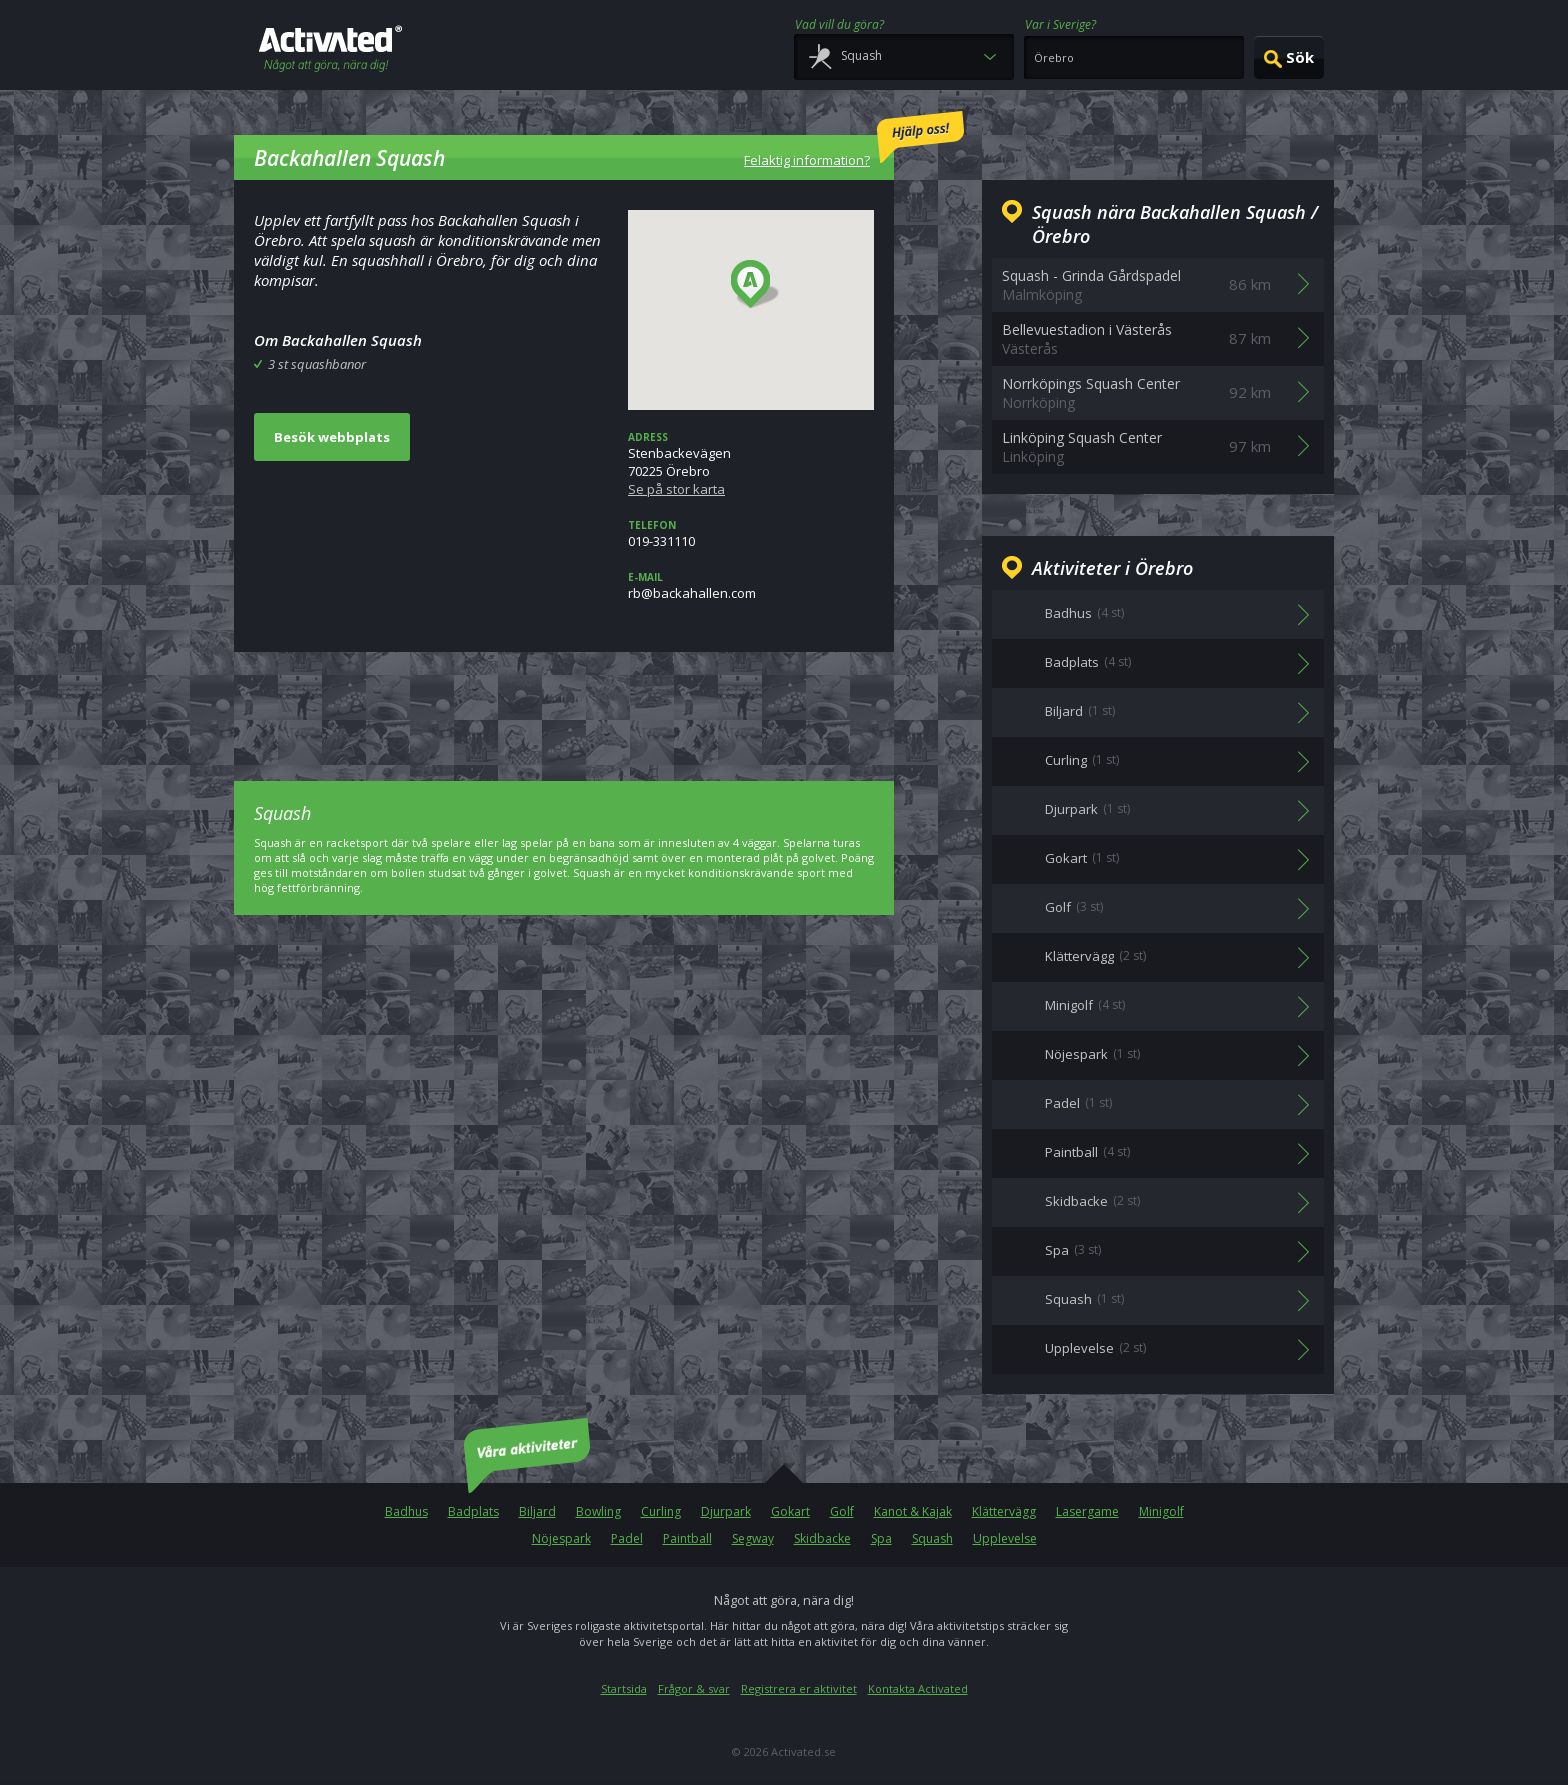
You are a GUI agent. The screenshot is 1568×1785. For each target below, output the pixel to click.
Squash (932, 1538)
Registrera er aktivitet (799, 1688)
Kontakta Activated (918, 1688)
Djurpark (726, 1511)
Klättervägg (1004, 1511)
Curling (661, 1511)
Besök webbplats (332, 437)
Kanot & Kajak (913, 1511)
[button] (755, 285)
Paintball (687, 1538)
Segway (753, 1538)
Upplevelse (1005, 1538)
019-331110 (751, 534)
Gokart (790, 1511)
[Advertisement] (564, 702)
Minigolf (1161, 1511)
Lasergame (1087, 1511)
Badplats (473, 1511)
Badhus (406, 1511)
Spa (881, 1538)
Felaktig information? (854, 140)
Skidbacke (822, 1538)
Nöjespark (561, 1538)
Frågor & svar (694, 1688)
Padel (627, 1538)
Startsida (624, 1688)
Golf (842, 1511)
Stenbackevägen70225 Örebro (751, 464)
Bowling (598, 1511)
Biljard (537, 1511)
